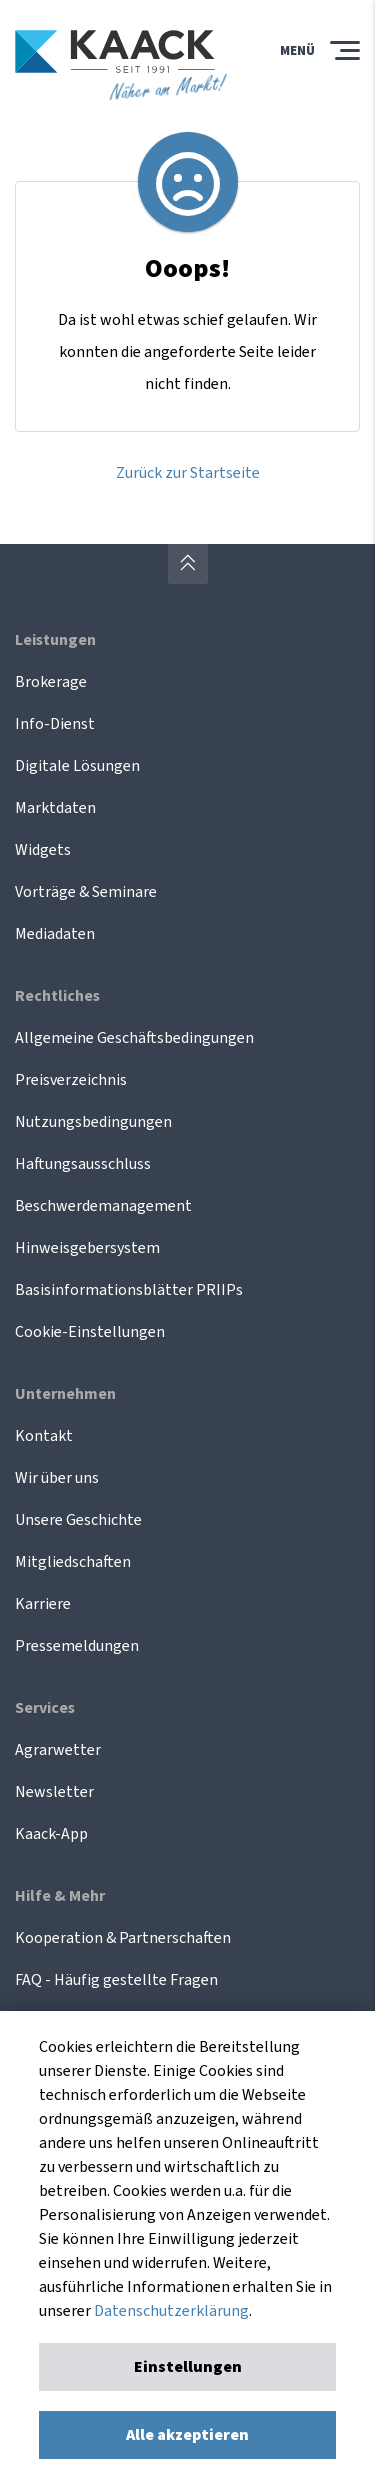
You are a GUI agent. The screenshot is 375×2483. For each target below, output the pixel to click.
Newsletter (54, 1792)
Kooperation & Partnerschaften (123, 1938)
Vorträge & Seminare (86, 892)
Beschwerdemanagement (103, 1206)
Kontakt (44, 1436)
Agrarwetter (58, 1750)
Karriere (43, 1604)
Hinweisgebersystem (87, 1248)
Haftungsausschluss (83, 1164)
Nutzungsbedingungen (93, 1122)
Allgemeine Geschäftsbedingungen (134, 1038)
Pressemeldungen (77, 1646)
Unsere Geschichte (78, 1520)
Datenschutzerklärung (171, 2311)
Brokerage (51, 682)
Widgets (43, 850)
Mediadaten (55, 934)
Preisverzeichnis (71, 1080)
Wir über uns (57, 1478)
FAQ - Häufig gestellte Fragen (116, 1980)
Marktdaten (55, 808)
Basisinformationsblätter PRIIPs (129, 1290)
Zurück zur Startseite (188, 473)
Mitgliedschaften (73, 1562)
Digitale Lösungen (77, 766)
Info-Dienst (55, 724)
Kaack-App (51, 1834)
